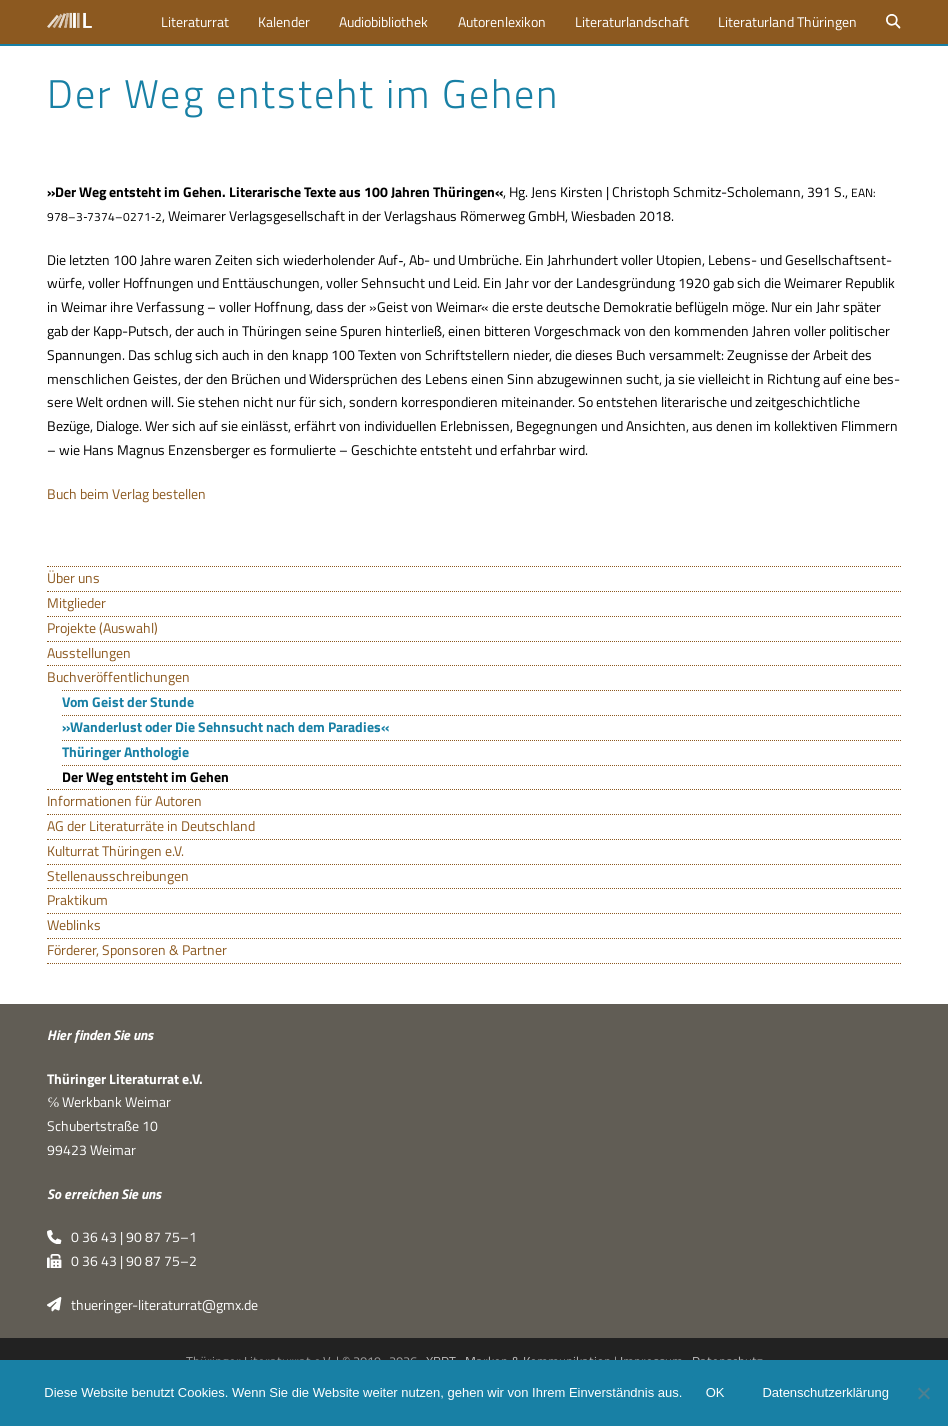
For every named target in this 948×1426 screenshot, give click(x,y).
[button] (894, 22)
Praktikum (77, 900)
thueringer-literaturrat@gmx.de (152, 1305)
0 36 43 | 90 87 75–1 (121, 1237)
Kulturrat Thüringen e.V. (115, 851)
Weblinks (74, 925)
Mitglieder (76, 603)
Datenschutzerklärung (826, 1393)
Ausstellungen (89, 653)
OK (715, 1393)
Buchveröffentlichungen (118, 677)
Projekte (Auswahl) (102, 628)
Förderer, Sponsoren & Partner (137, 950)
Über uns (73, 578)
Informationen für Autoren (124, 801)
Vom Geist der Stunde (128, 702)
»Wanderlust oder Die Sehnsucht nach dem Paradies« (225, 727)
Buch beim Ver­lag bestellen (126, 494)
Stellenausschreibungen (118, 876)
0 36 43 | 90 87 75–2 (121, 1261)
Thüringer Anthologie (125, 752)
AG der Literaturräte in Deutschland (151, 826)
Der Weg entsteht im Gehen (145, 777)
